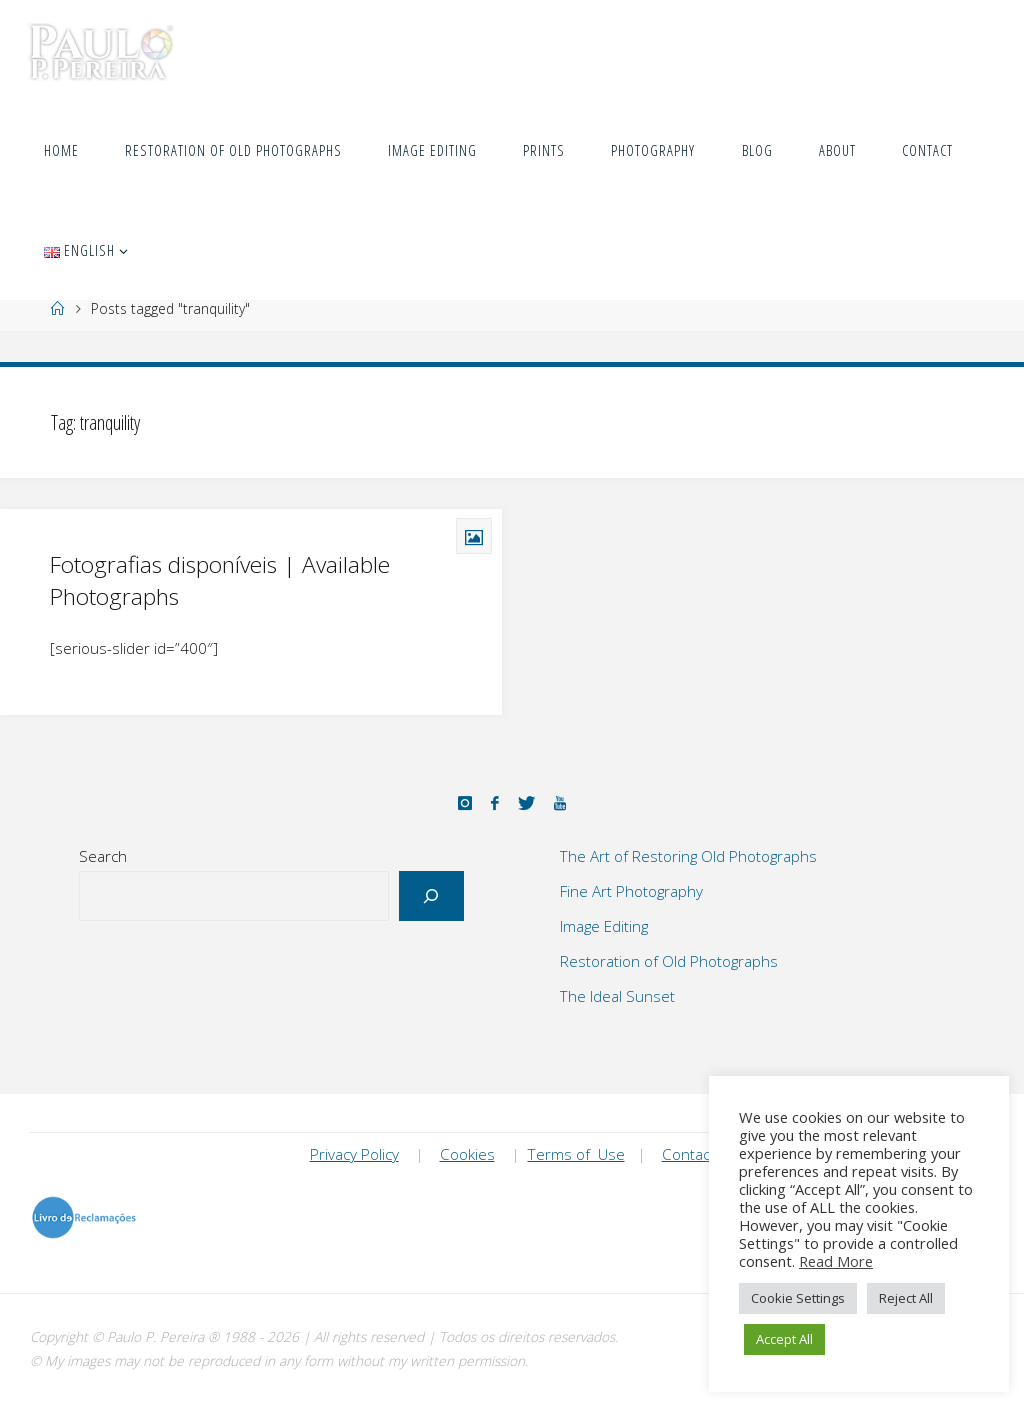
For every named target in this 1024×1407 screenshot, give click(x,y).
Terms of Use (576, 1154)
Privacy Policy (354, 1154)
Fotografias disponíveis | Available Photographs (220, 580)
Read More (836, 1261)
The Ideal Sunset (617, 996)
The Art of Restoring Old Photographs (688, 856)
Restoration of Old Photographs (669, 961)
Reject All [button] (906, 1298)
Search (103, 856)
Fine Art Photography (631, 891)
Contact (688, 1154)
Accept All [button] (784, 1339)
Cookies (467, 1154)
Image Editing (604, 926)
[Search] (431, 896)
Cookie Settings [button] (798, 1298)
